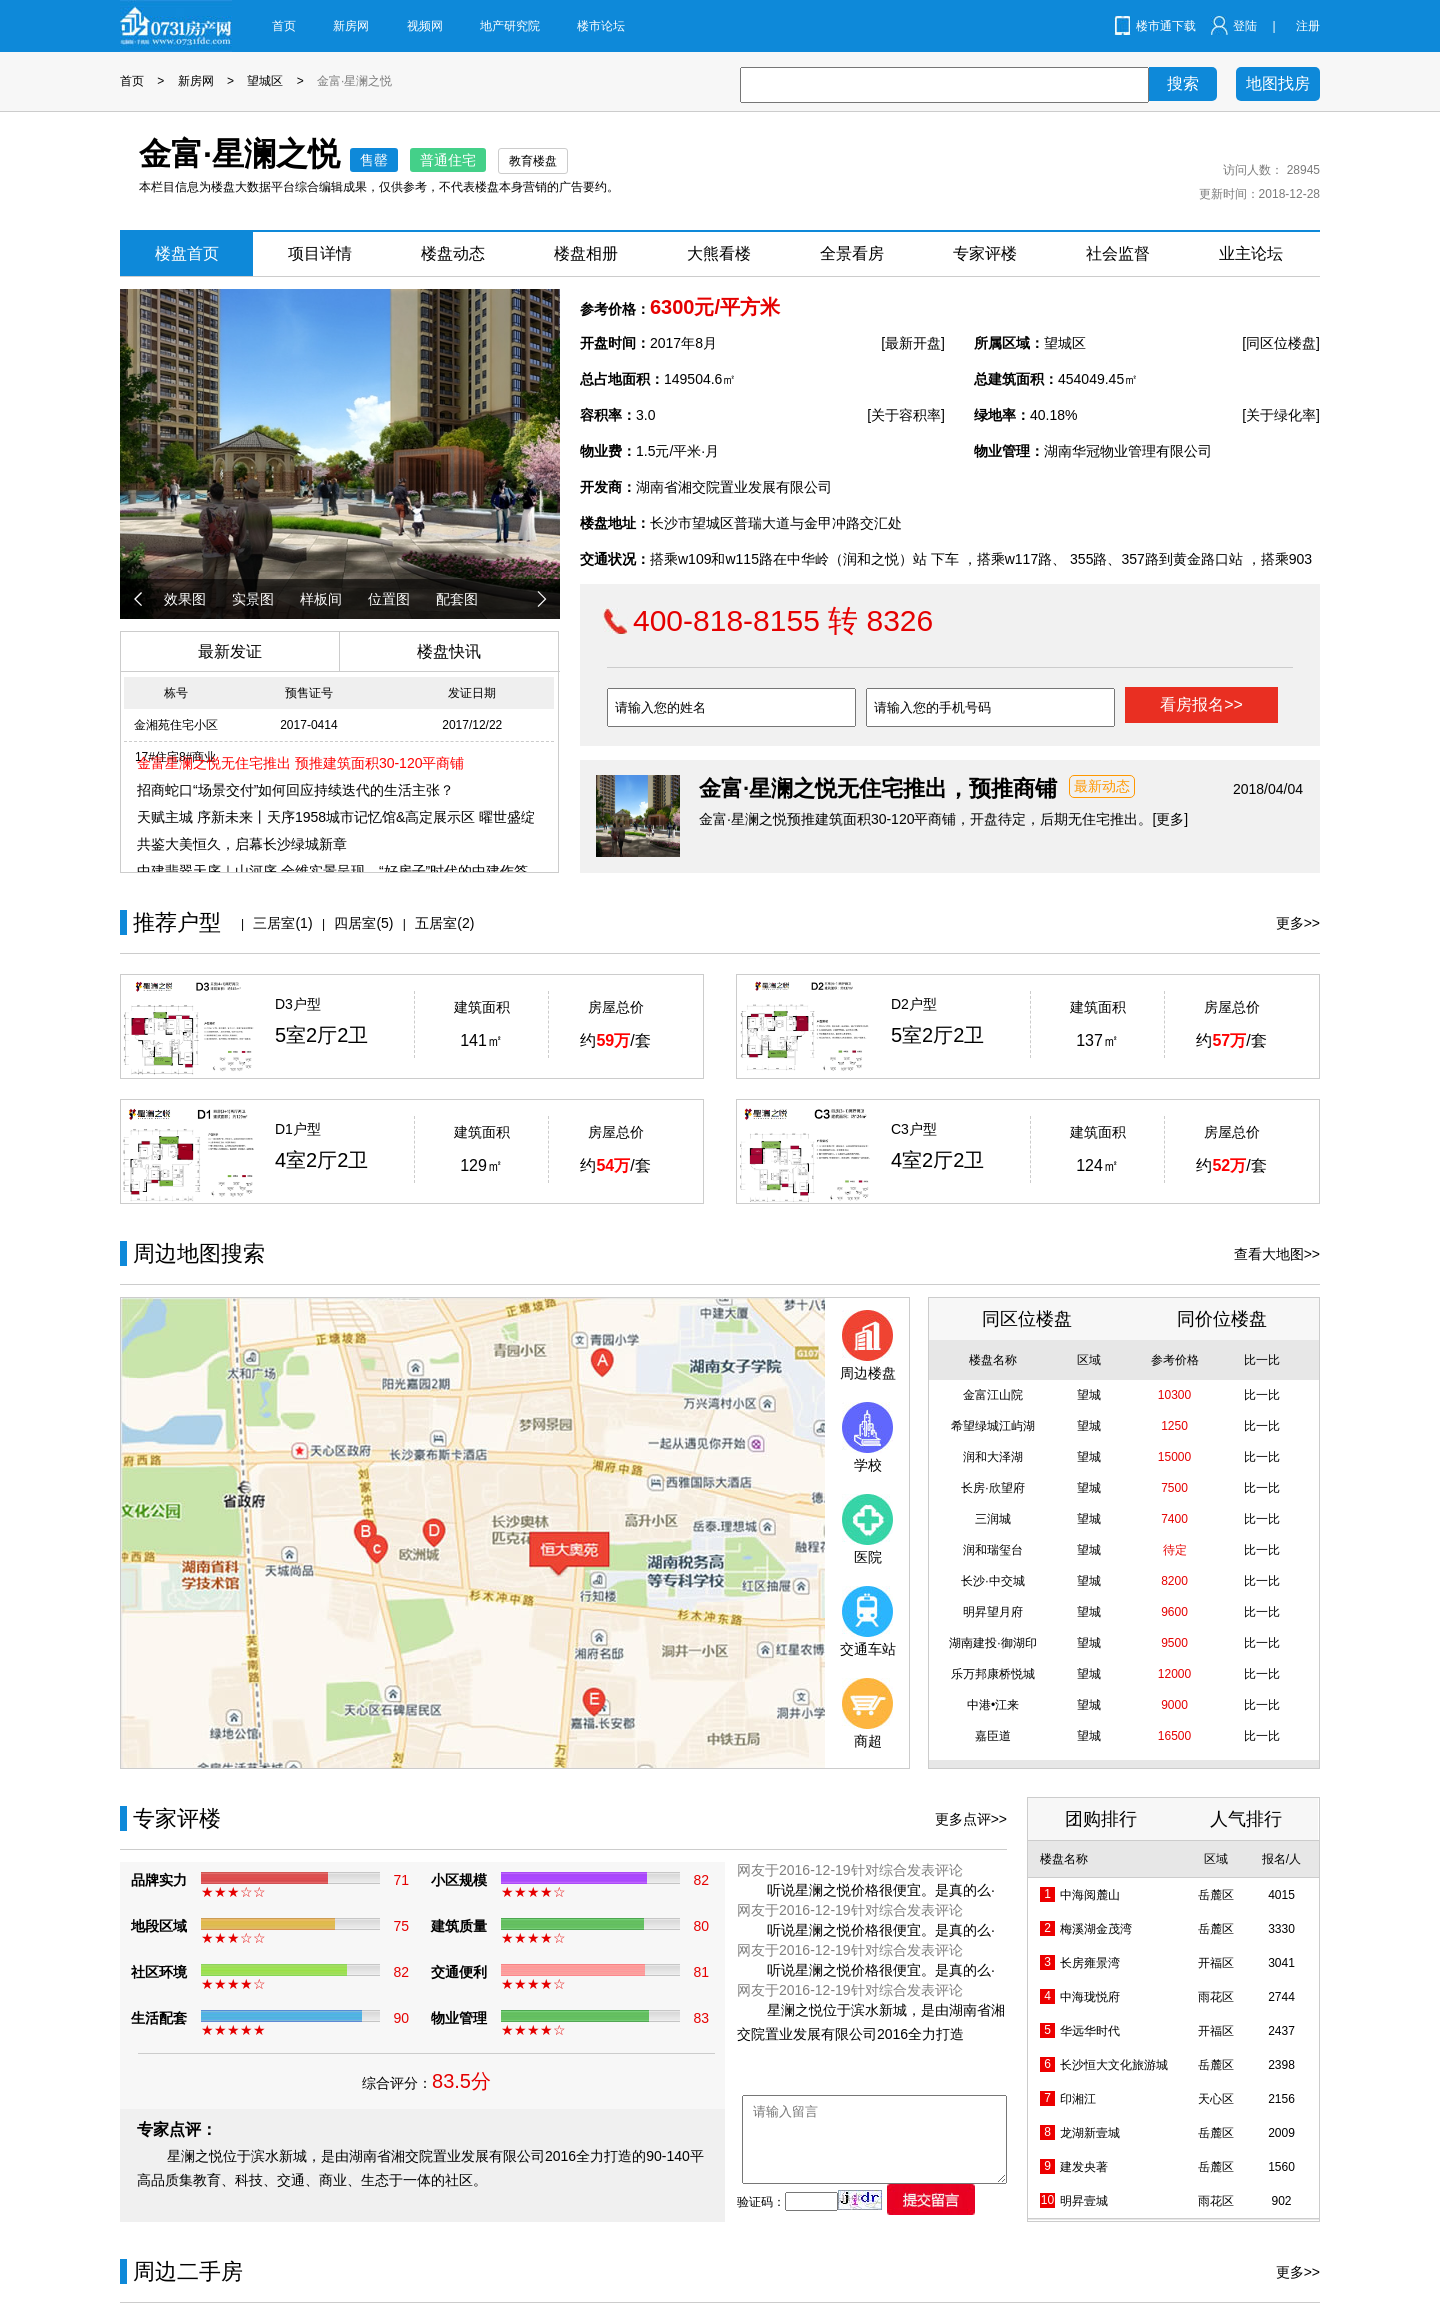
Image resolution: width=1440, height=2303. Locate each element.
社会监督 (1118, 253)
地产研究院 (510, 26)
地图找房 (1278, 83)
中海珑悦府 (1090, 1997)
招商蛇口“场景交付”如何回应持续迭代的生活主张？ (295, 790)
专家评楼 (985, 253)
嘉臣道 (993, 1736)
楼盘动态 (453, 253)
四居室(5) (363, 923)
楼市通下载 (1166, 26)
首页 (284, 26)
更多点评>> (971, 1819)
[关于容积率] (906, 415)
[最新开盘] (913, 343)
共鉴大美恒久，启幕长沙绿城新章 (242, 844)
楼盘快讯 (449, 651)
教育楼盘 (533, 161)
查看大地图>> (1277, 1254)
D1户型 (298, 1129)
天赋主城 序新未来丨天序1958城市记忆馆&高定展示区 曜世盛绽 (336, 817)
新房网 (351, 26)
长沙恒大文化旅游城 (1114, 2065)
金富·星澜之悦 (354, 81)
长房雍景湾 (1090, 1963)
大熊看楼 (719, 253)
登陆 (1245, 26)
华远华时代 (1090, 2031)
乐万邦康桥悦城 (993, 1674)
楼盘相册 (586, 253)
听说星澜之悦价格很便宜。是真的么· (881, 1890)
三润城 (993, 1519)
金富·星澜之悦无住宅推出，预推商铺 (878, 788)
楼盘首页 (187, 253)
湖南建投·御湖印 (992, 1643)
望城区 (265, 81)
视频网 (425, 26)
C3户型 (914, 1129)
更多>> (1298, 923)
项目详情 (320, 253)
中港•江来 (993, 1705)
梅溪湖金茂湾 (1096, 1929)
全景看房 (852, 253)
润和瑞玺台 (993, 1550)
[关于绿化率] (1281, 415)
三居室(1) (282, 923)
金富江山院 (993, 1395)
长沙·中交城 (992, 1581)
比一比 (1262, 1395)
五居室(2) (444, 923)
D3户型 (298, 1004)
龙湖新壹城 (1090, 2133)
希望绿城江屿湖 (993, 1426)
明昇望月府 (993, 1612)
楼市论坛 (601, 26)
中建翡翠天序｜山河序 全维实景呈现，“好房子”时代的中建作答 (332, 871)
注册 (1308, 26)
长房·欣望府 (992, 1488)
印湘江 (1078, 2099)
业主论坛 (1251, 253)
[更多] (1170, 819)
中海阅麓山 (1090, 1895)
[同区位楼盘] (1281, 343)
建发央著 (1084, 2167)
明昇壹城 (1084, 2201)
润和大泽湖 (993, 1457)
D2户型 (914, 1004)
